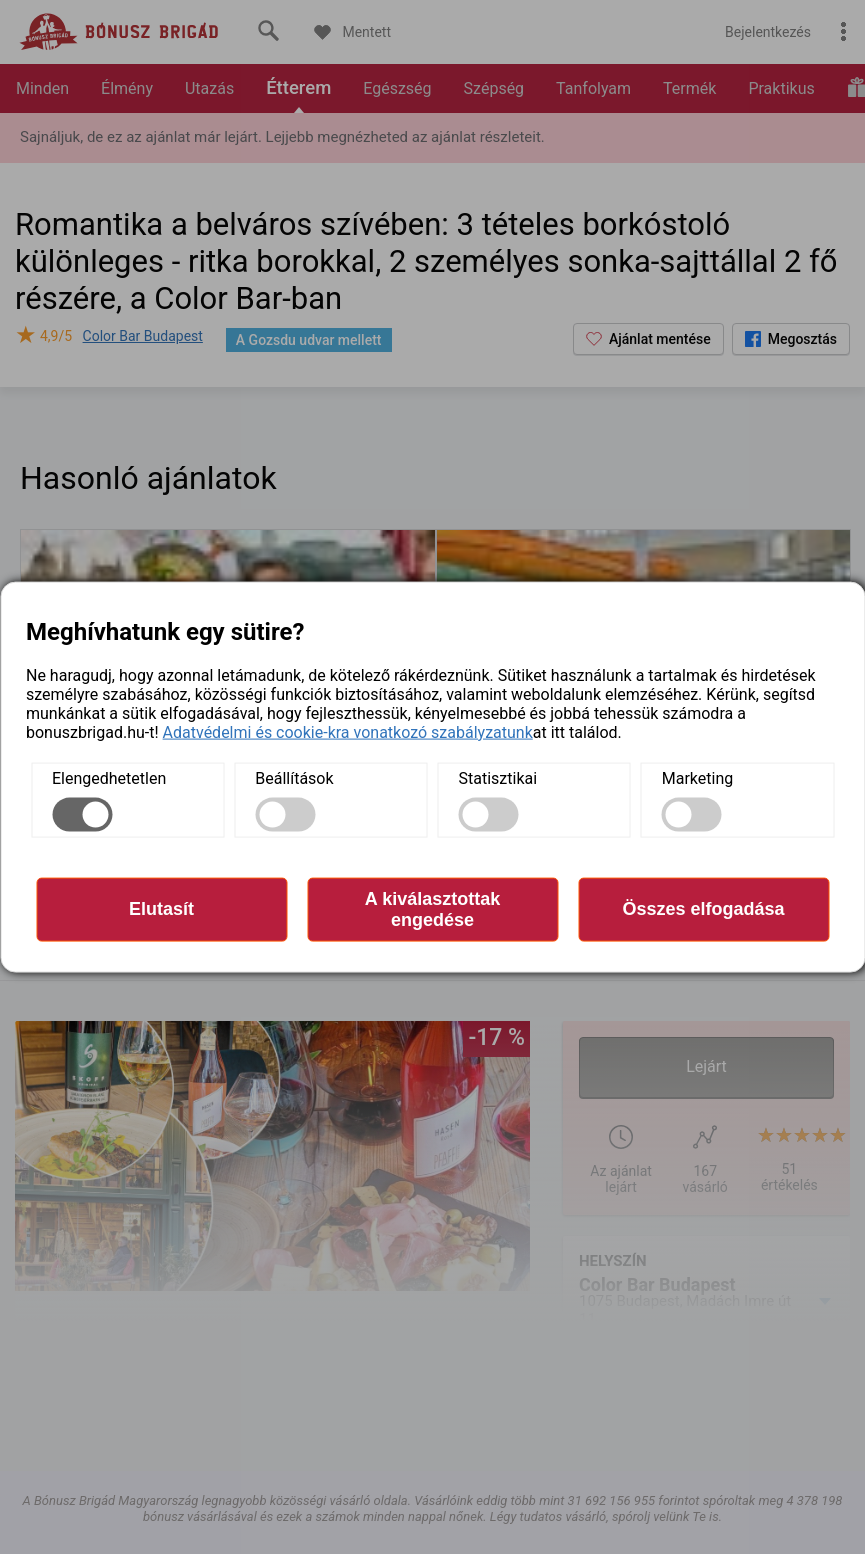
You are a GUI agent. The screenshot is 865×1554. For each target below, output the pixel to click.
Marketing (697, 777)
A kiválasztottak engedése (432, 908)
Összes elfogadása (703, 909)
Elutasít (161, 909)
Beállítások (294, 777)
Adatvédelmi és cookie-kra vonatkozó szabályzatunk (348, 731)
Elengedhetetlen (109, 777)
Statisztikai (498, 777)
